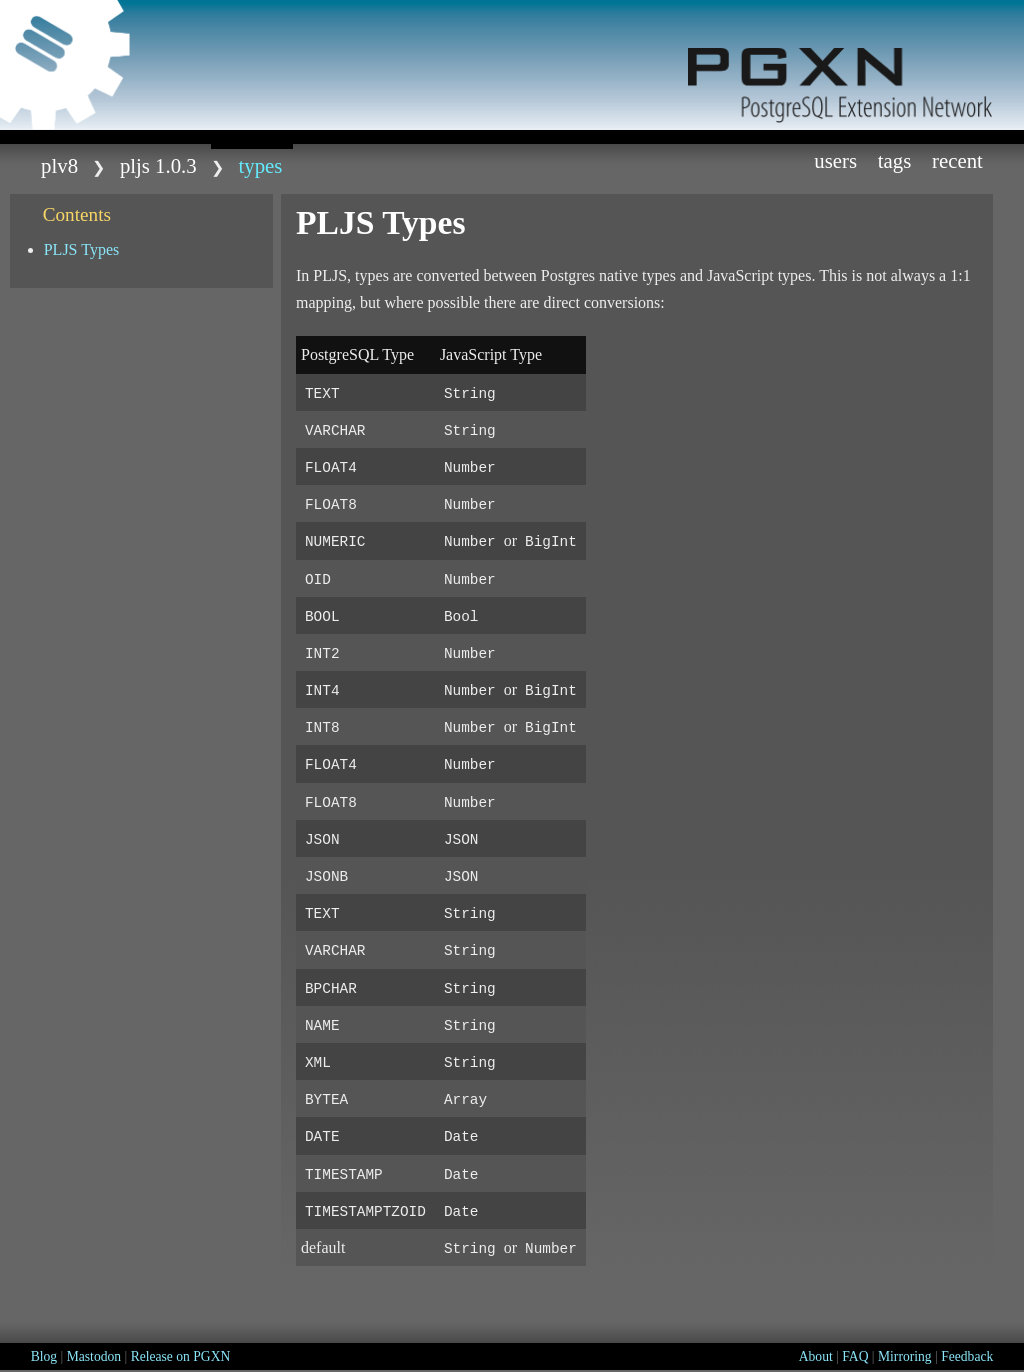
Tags (895, 160)
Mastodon (94, 1356)
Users (835, 160)
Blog (44, 1356)
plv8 (59, 165)
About (816, 1356)
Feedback (967, 1356)
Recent (957, 160)
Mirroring (905, 1356)
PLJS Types (82, 249)
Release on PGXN (181, 1356)
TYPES (261, 165)
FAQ (855, 1356)
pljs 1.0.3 (158, 165)
